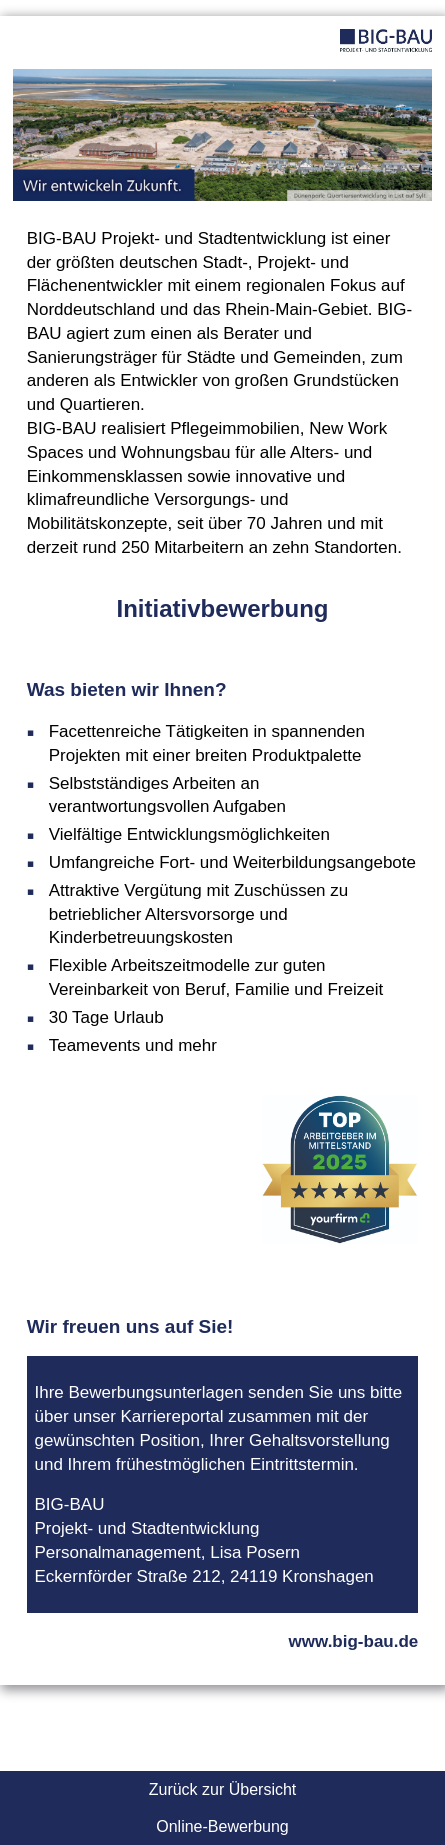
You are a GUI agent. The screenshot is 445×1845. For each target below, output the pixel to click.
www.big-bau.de (354, 1641)
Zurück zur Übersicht (223, 1789)
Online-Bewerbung (222, 1826)
